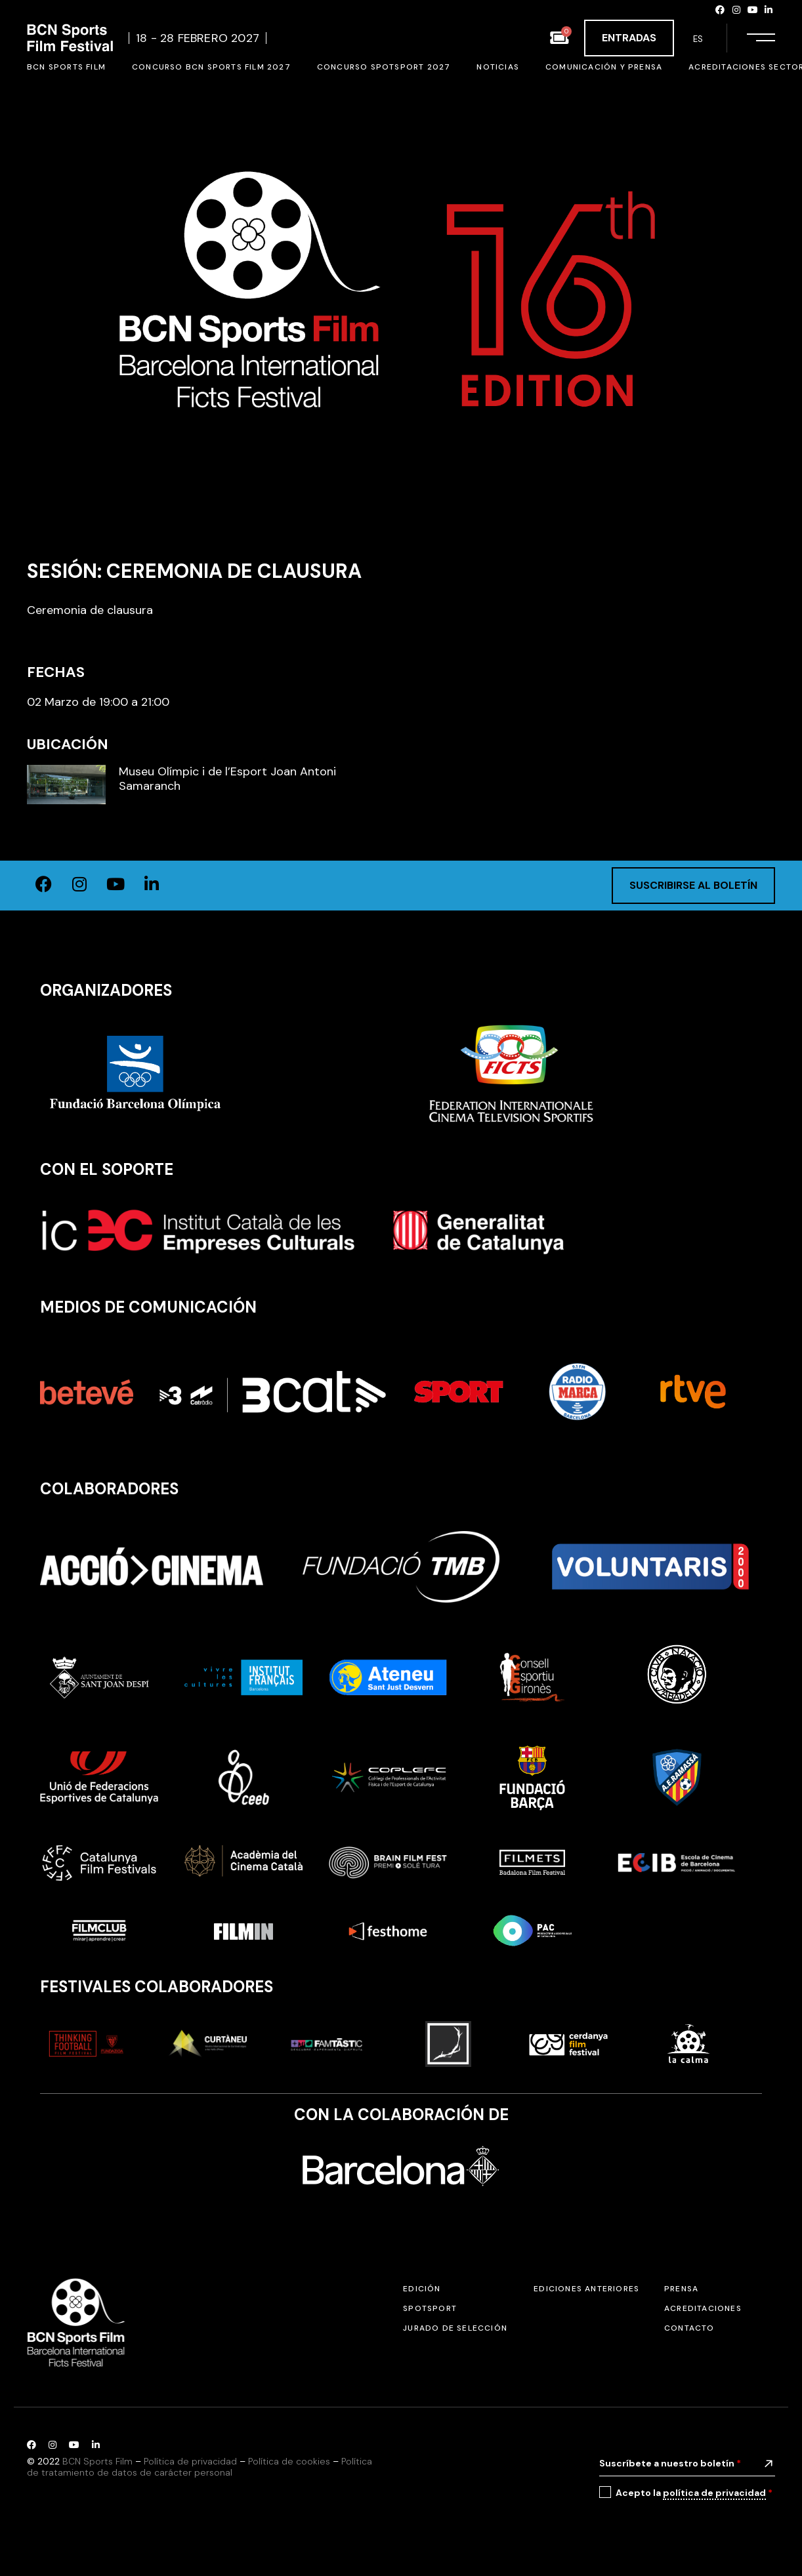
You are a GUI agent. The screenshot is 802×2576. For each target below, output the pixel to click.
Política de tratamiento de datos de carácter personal (199, 2466)
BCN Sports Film (97, 2461)
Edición (421, 2288)
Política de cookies (289, 2461)
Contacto (689, 2328)
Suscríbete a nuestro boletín (670, 2463)
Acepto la (694, 2493)
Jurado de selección (455, 2328)
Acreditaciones (703, 2308)
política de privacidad (714, 2493)
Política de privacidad (190, 2461)
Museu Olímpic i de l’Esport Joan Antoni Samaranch (227, 779)
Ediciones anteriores (586, 2288)
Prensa (681, 2288)
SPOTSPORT (430, 2308)
